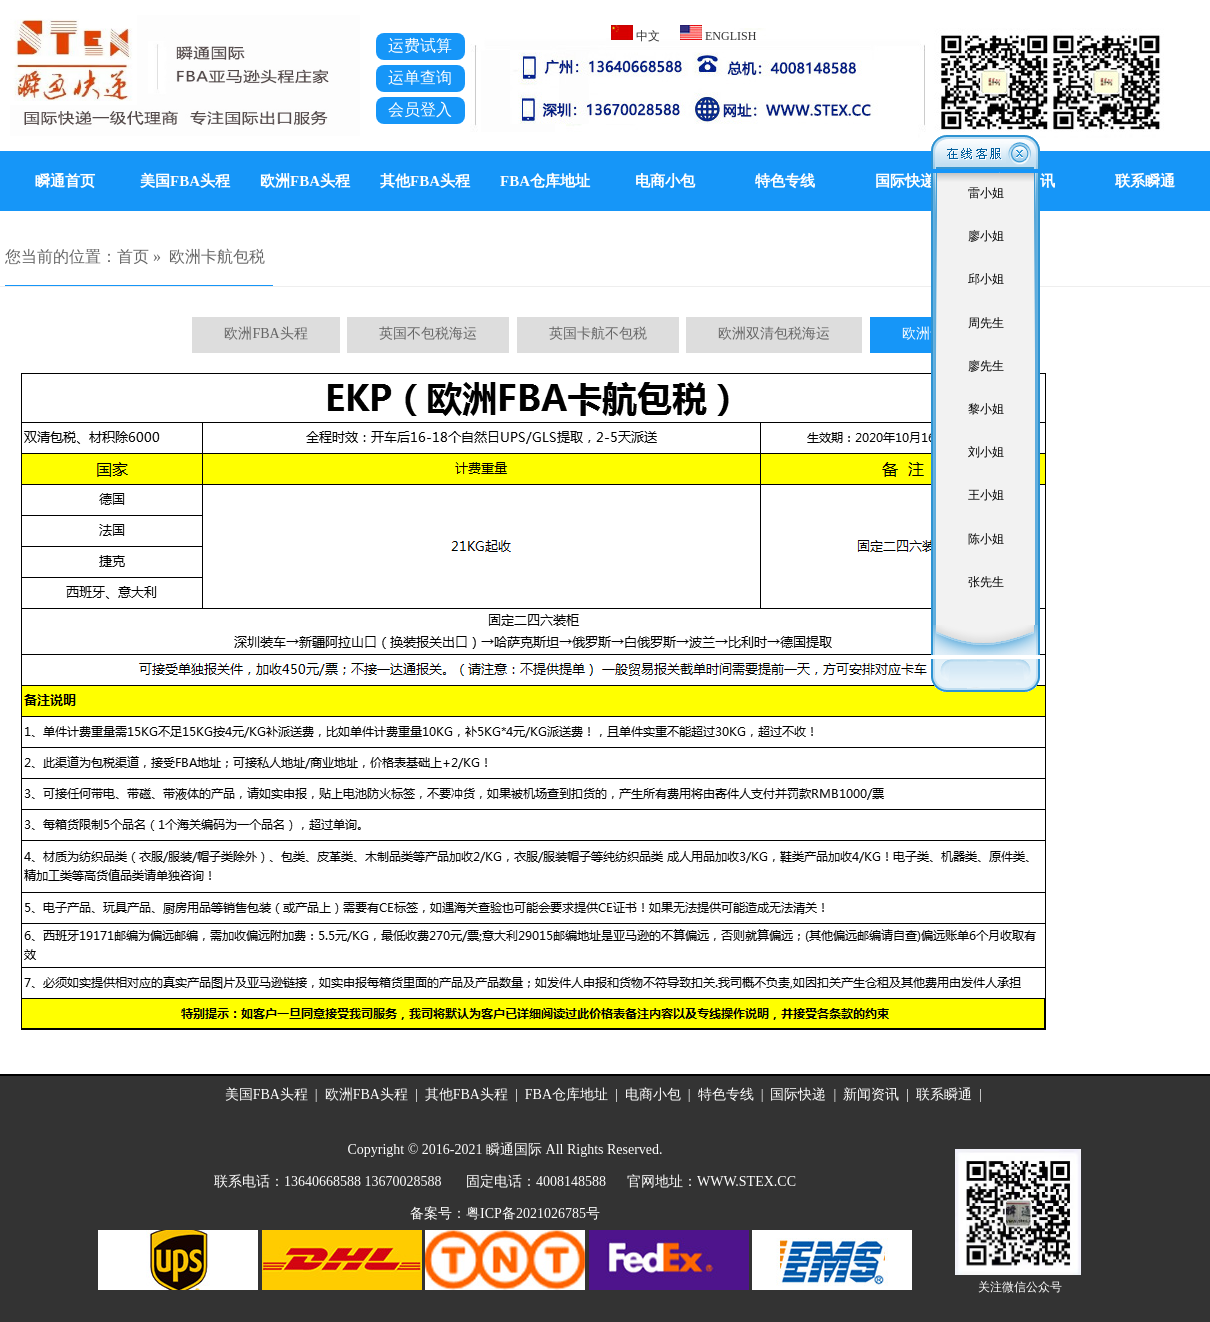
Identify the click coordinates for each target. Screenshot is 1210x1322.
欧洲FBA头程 (305, 181)
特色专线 (785, 181)
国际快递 (905, 181)
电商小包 (665, 181)
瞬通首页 (65, 181)
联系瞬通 (944, 1094)
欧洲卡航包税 (217, 256)
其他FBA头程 (425, 181)
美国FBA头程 (185, 181)
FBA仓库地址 (545, 181)
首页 (133, 256)
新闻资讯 (871, 1094)
